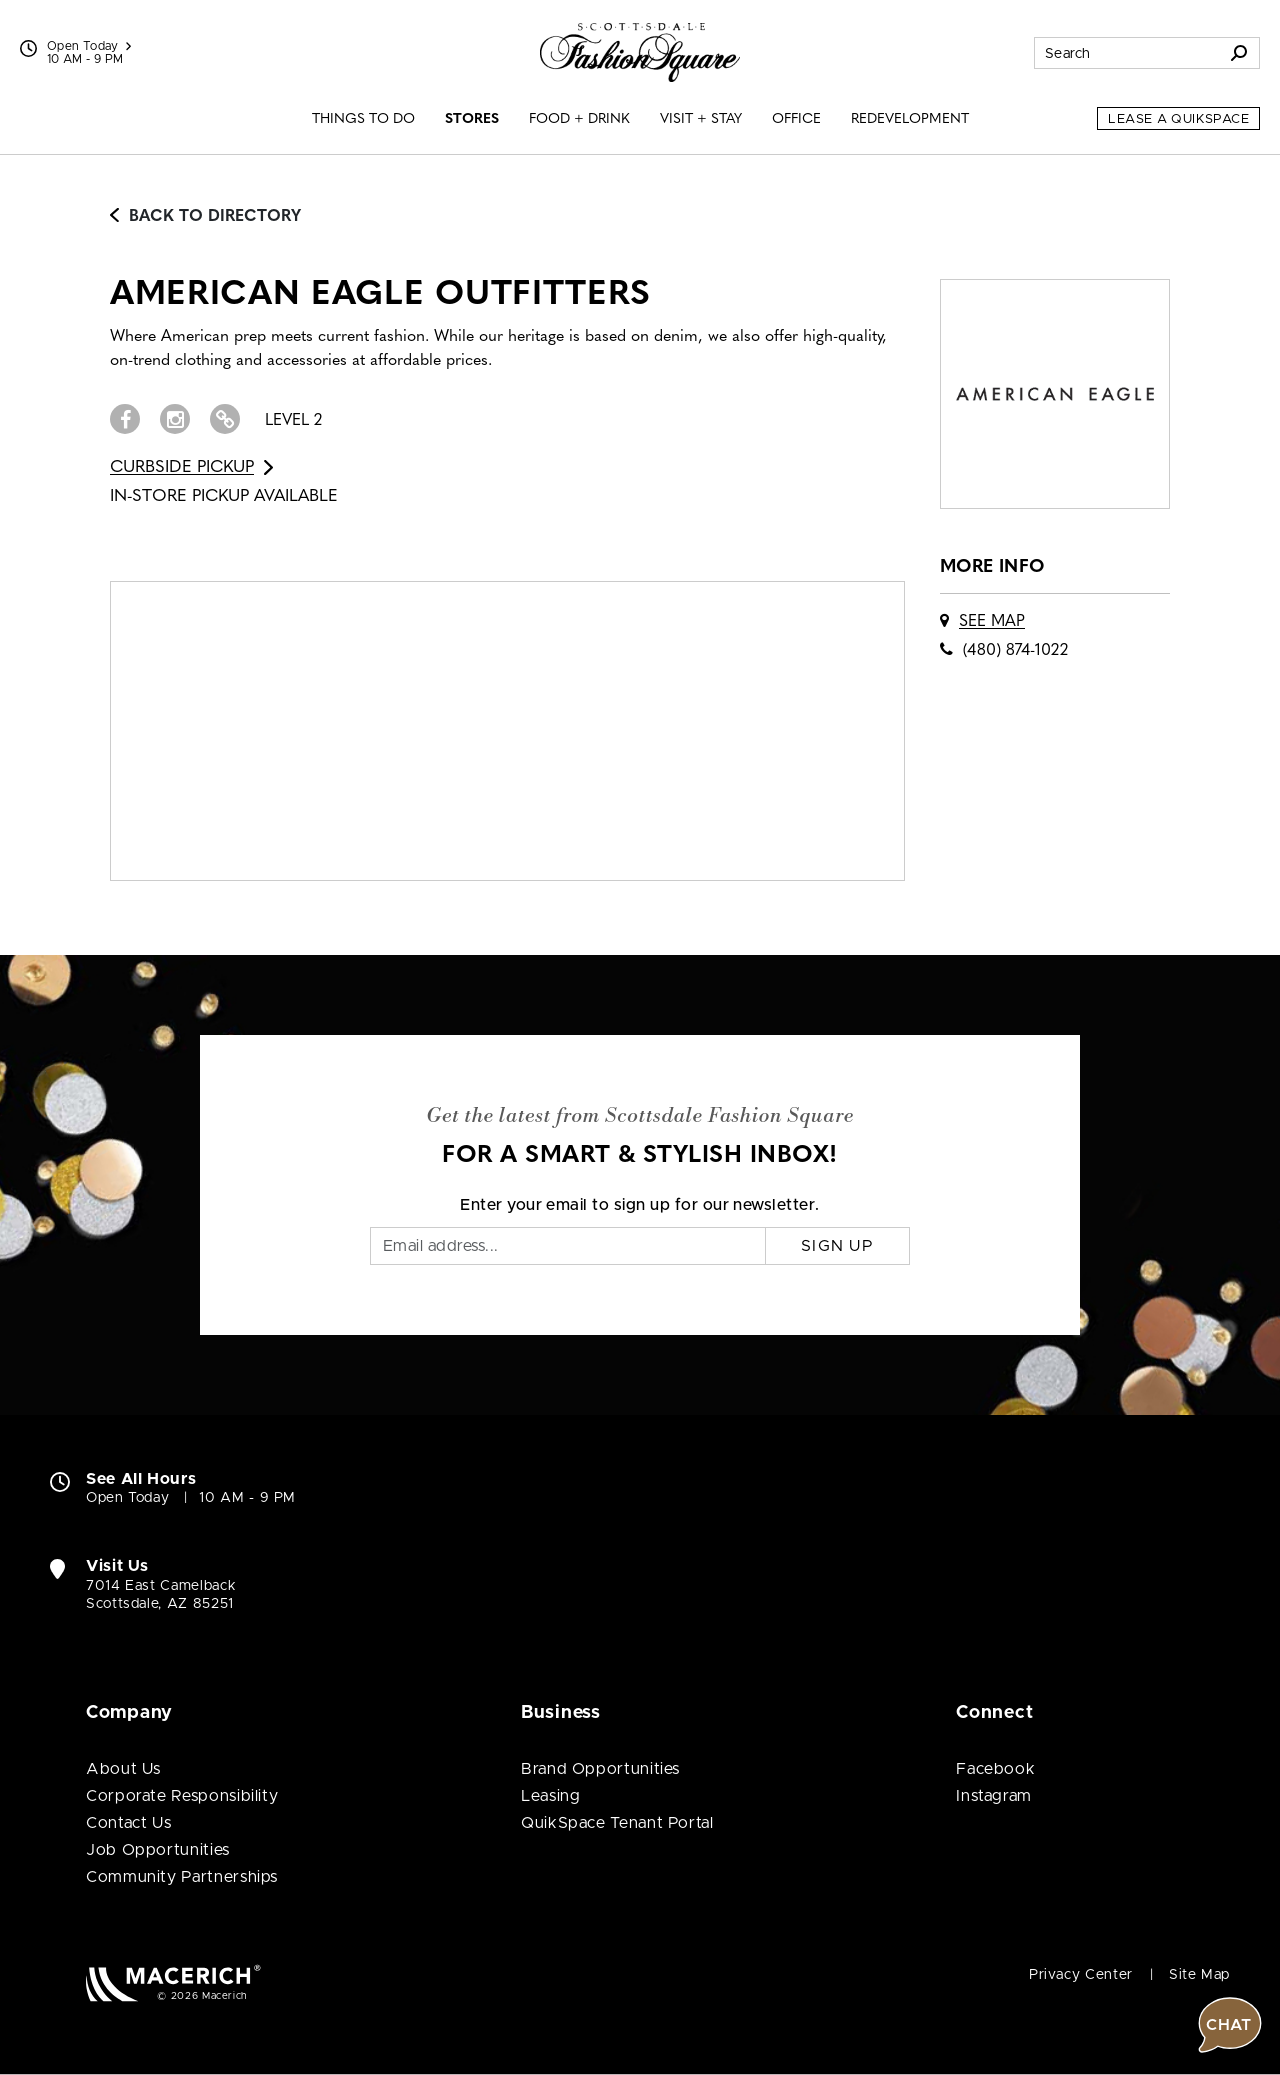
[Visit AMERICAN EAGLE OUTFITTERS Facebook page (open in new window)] (125, 419)
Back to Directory (205, 217)
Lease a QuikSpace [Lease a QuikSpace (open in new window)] (1178, 119)
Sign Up (837, 1246)
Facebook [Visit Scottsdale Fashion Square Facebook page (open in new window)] (995, 1769)
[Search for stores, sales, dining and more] (1127, 53)
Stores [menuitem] (472, 119)
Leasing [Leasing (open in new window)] (550, 1796)
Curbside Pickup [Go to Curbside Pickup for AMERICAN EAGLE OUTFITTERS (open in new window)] (191, 467)
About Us (123, 1769)
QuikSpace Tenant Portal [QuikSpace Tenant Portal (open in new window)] (617, 1823)
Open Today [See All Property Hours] (89, 46)
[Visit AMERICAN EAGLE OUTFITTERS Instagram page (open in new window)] (175, 419)
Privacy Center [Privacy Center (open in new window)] (1081, 1975)
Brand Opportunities (600, 1769)
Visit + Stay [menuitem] (701, 119)
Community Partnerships (182, 1877)
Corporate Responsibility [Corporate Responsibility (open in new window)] (182, 1796)
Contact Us (128, 1823)
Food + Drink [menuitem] (579, 119)
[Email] (568, 1246)
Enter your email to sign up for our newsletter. (640, 1205)
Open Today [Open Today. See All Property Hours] (127, 1498)
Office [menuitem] (796, 119)
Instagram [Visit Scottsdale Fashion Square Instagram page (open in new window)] (994, 1796)
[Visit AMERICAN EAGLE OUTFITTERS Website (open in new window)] (225, 419)
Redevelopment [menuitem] (910, 119)
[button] (1230, 1365)
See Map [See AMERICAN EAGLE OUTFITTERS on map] (992, 622)
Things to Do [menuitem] (363, 119)
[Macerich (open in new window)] (173, 1982)
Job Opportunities (158, 1850)
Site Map (1199, 1975)
